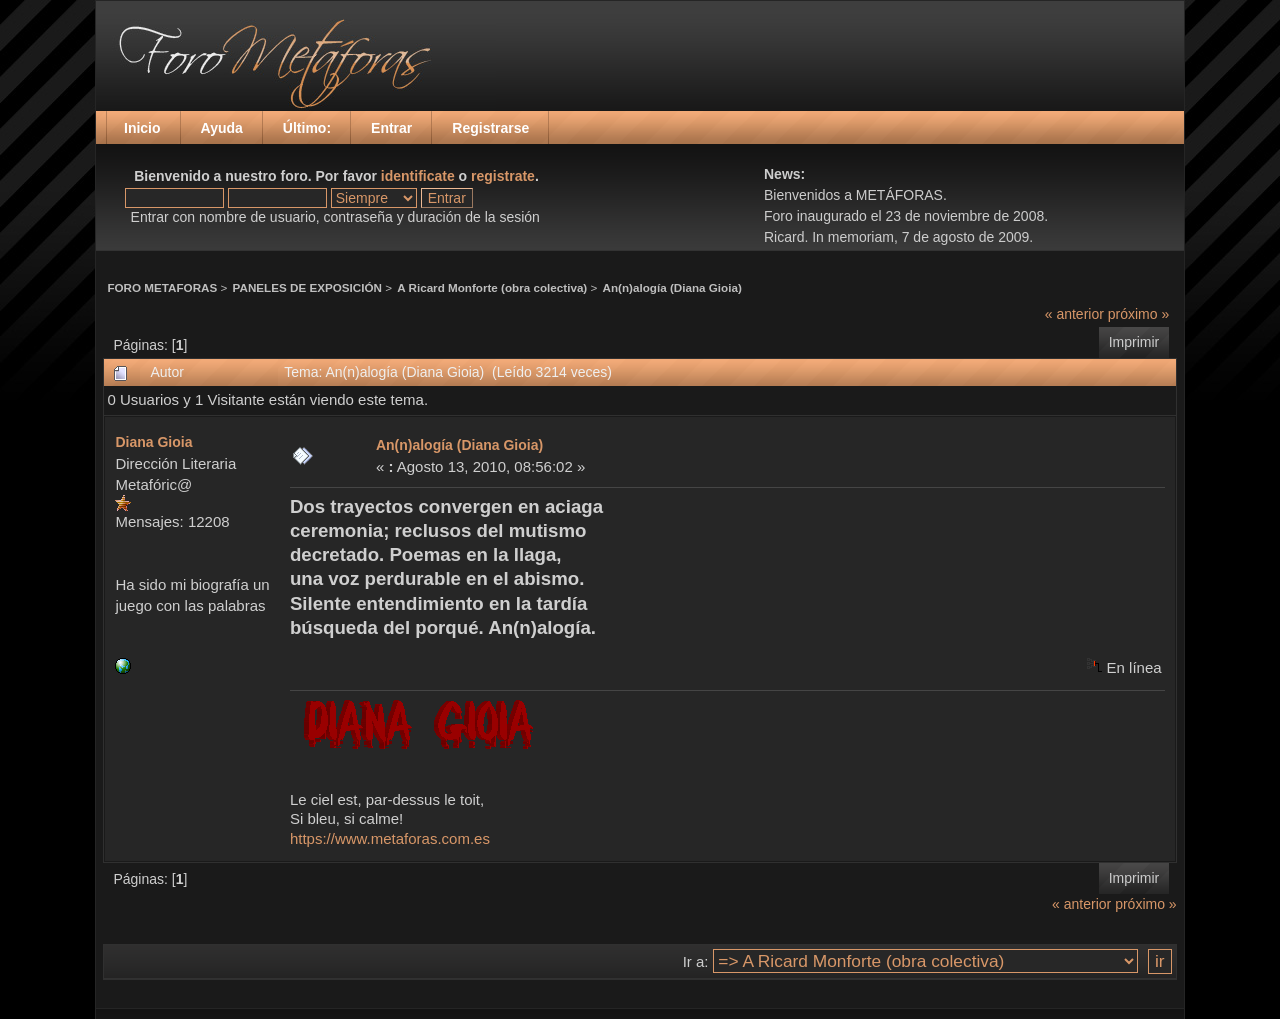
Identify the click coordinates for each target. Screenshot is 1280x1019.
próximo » (1138, 314)
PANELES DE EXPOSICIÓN (307, 287)
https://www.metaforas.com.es (390, 838)
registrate (503, 176)
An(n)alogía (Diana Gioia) (672, 287)
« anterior (1074, 314)
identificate (418, 176)
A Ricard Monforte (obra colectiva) (492, 287)
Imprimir (1134, 342)
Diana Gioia (153, 442)
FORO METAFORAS (162, 287)
